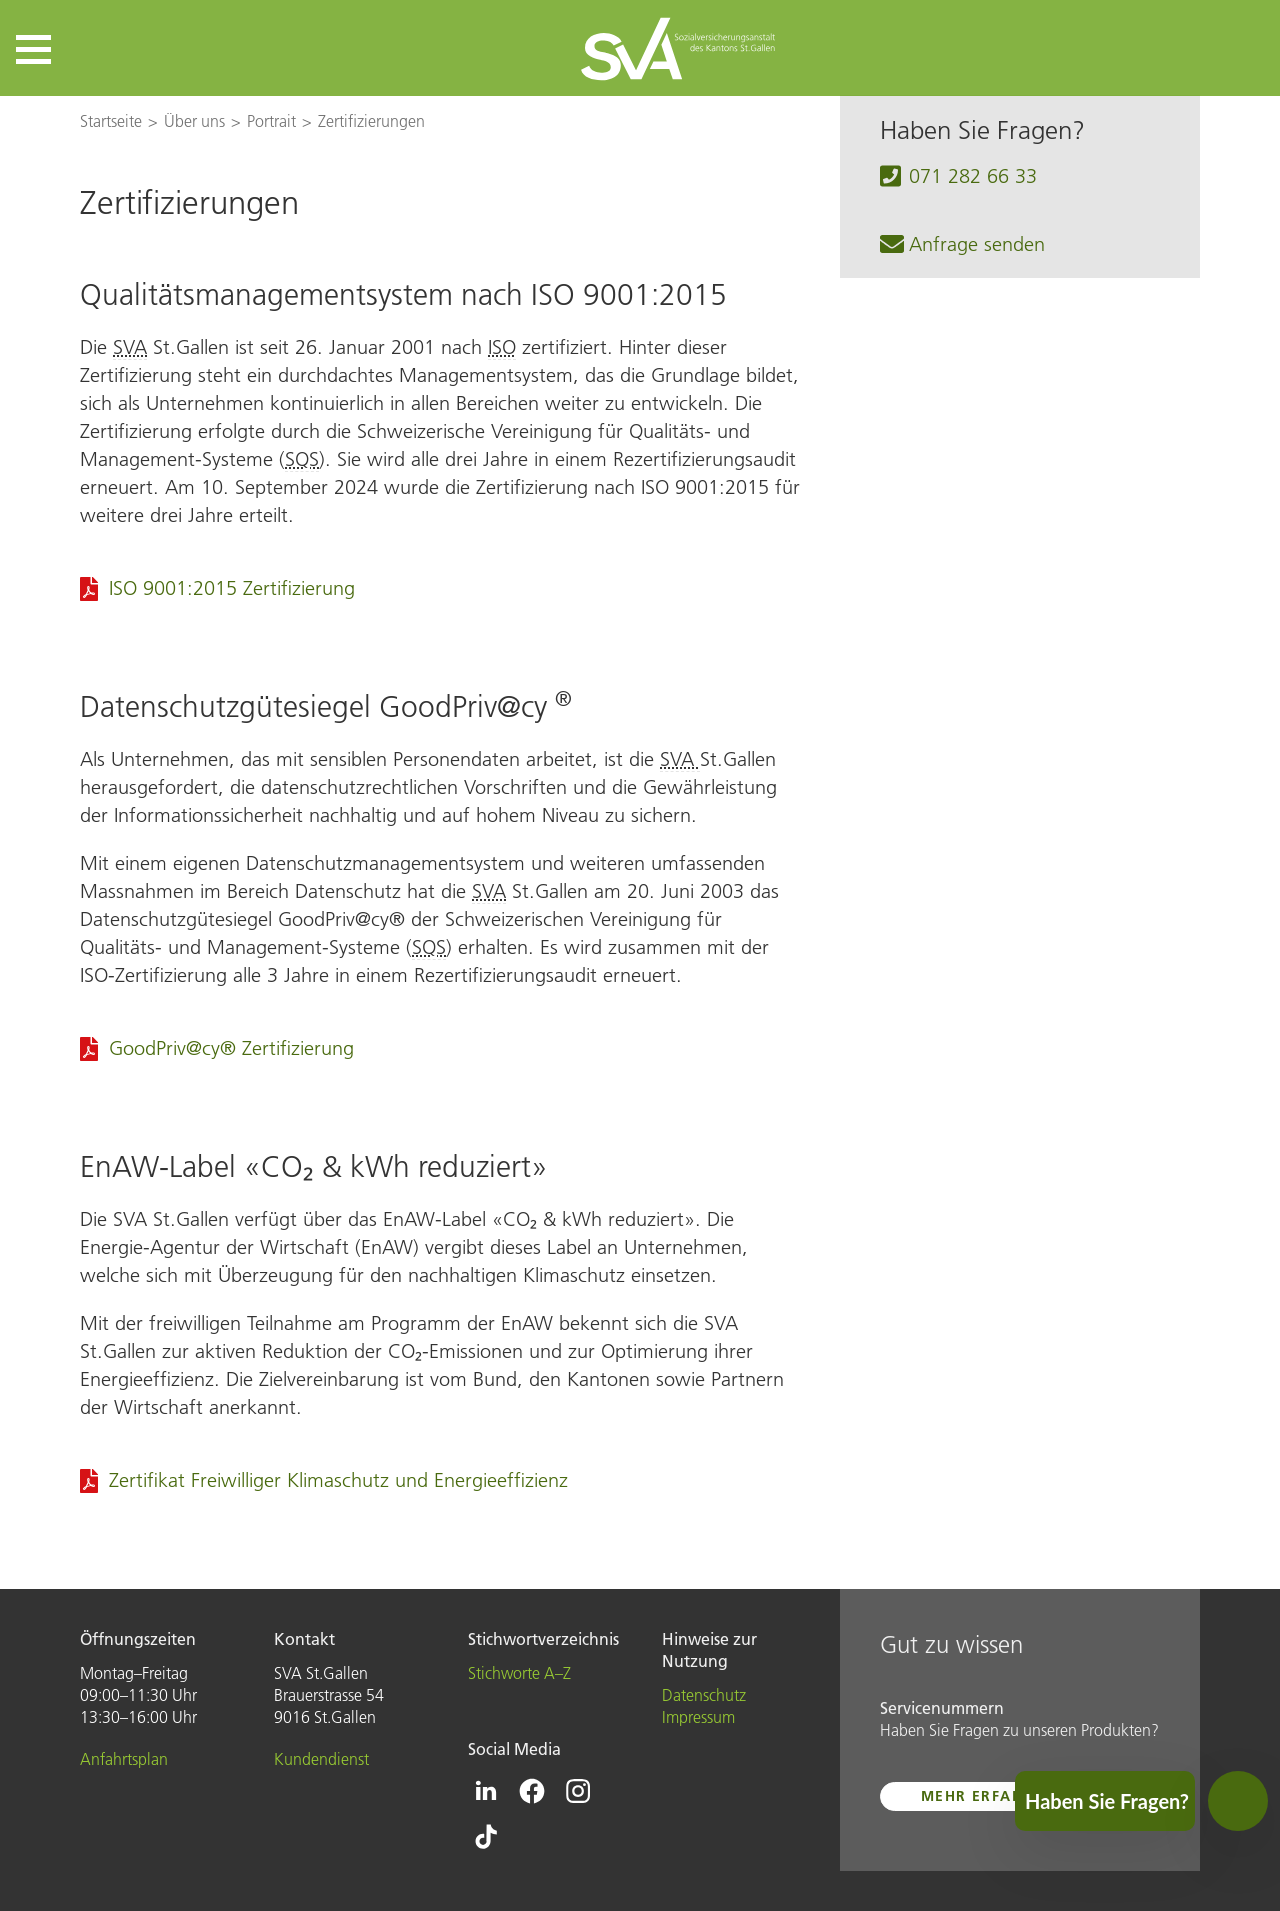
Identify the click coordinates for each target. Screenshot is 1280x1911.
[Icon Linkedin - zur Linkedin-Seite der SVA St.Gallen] (486, 1791)
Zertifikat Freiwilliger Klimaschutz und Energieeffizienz (338, 1480)
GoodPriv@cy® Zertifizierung (231, 1048)
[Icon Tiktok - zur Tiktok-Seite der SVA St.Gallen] (486, 1837)
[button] (33, 49)
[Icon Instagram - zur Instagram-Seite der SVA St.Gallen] (578, 1791)
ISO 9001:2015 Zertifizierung (232, 588)
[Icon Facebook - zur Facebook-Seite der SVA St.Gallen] (532, 1791)
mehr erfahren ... (998, 1796)
